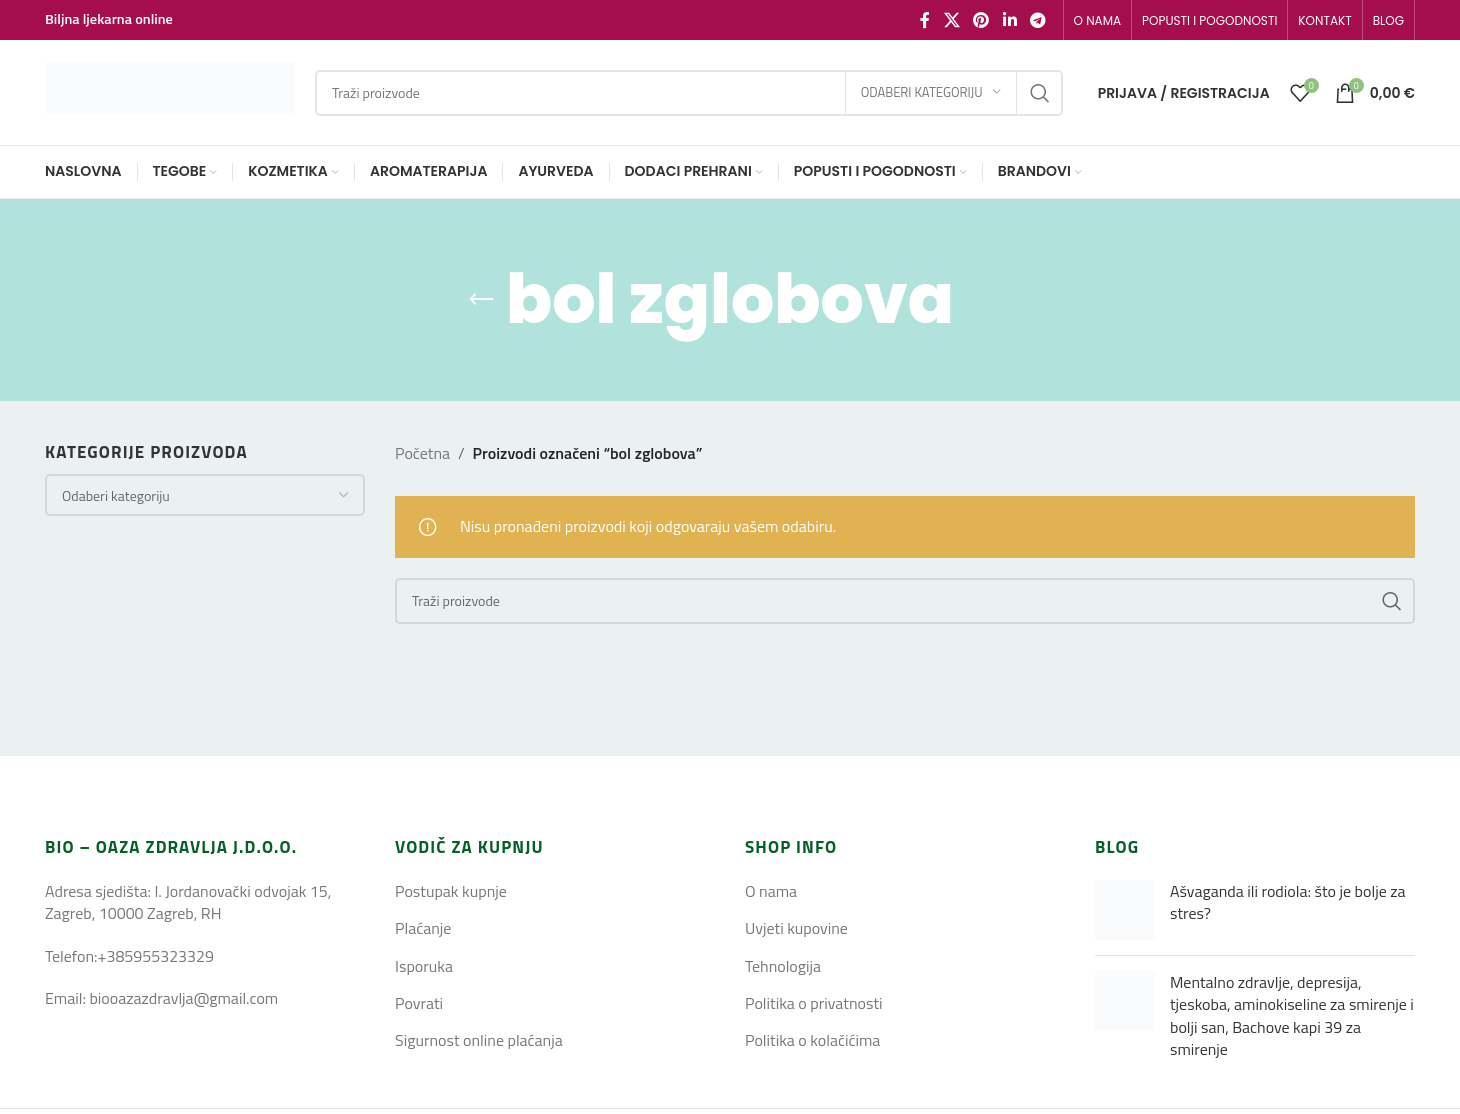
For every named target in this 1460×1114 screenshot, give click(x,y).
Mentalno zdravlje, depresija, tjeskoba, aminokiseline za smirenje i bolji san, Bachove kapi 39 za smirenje (1292, 1015)
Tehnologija (783, 966)
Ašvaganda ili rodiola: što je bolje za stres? (1288, 902)
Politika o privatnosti (814, 1003)
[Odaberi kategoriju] (931, 93)
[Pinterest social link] (981, 20)
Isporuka (424, 966)
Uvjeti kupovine (796, 928)
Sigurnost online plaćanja (479, 1040)
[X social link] (951, 20)
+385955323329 (155, 956)
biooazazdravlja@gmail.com (183, 998)
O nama (771, 891)
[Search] (689, 93)
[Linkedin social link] (1009, 20)
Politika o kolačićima (812, 1040)
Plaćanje (423, 928)
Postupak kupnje (451, 891)
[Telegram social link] (1037, 20)
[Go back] (481, 300)
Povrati (419, 1003)
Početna (422, 453)
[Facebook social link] (925, 20)
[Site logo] (170, 91)
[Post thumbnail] (1125, 910)
